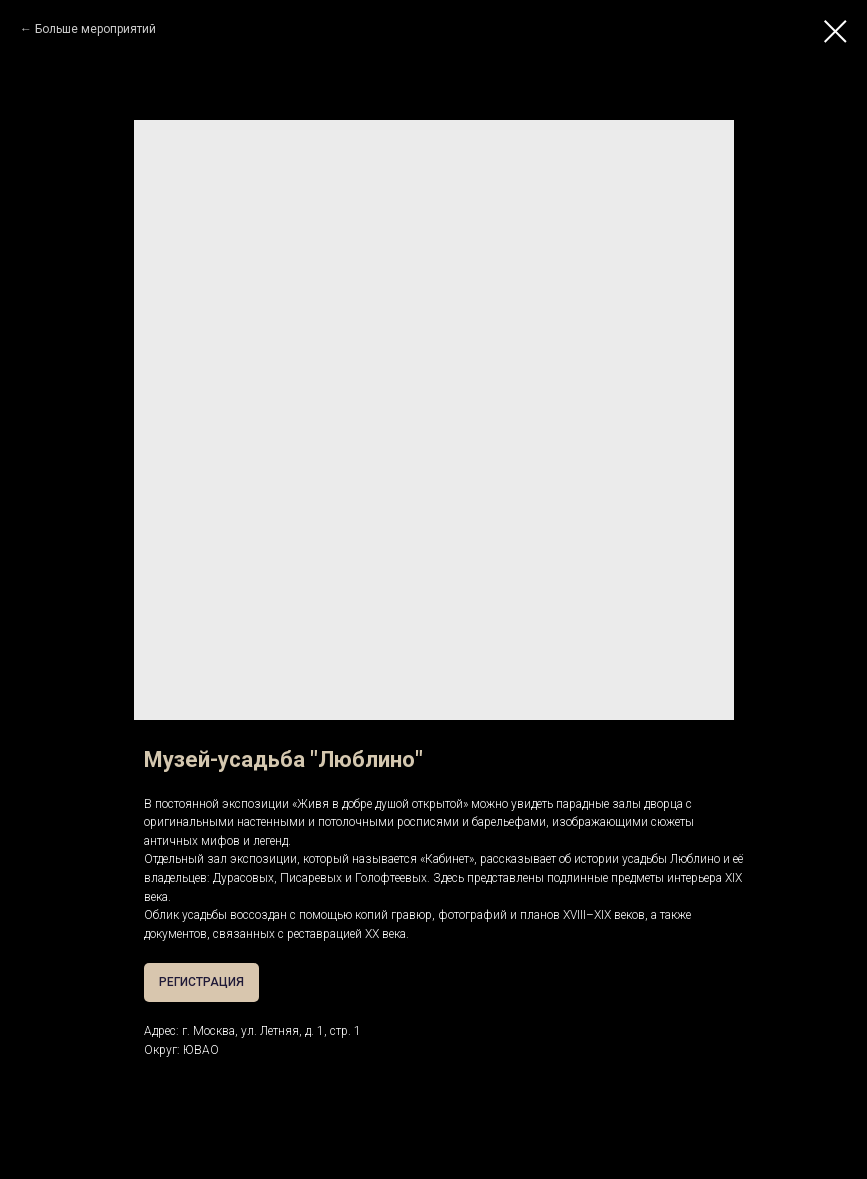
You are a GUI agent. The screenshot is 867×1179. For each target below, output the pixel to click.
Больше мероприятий (95, 29)
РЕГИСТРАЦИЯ (201, 982)
